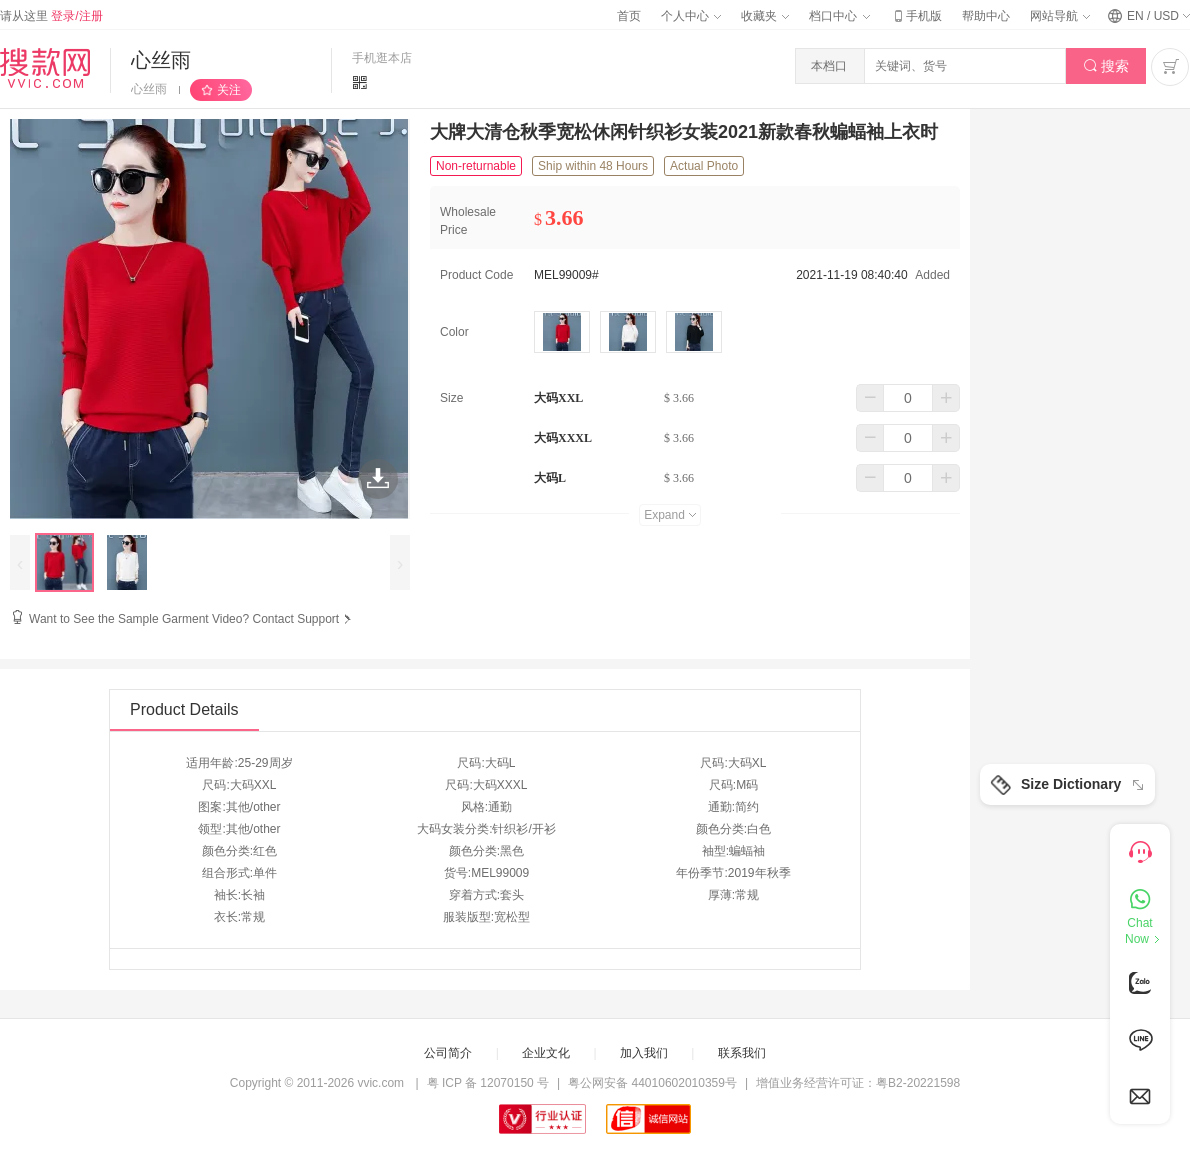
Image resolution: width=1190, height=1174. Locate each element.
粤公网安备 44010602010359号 (652, 1083)
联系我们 (742, 1053)
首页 (629, 16)
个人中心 (691, 16)
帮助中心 (986, 16)
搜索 (1106, 66)
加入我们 (644, 1053)
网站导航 (1060, 16)
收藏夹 (765, 16)
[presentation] (20, 562)
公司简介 (448, 1053)
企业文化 (546, 1053)
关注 (229, 90)
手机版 (916, 16)
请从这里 (51, 16)
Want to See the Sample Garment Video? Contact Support (192, 619)
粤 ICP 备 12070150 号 (488, 1083)
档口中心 (839, 16)
